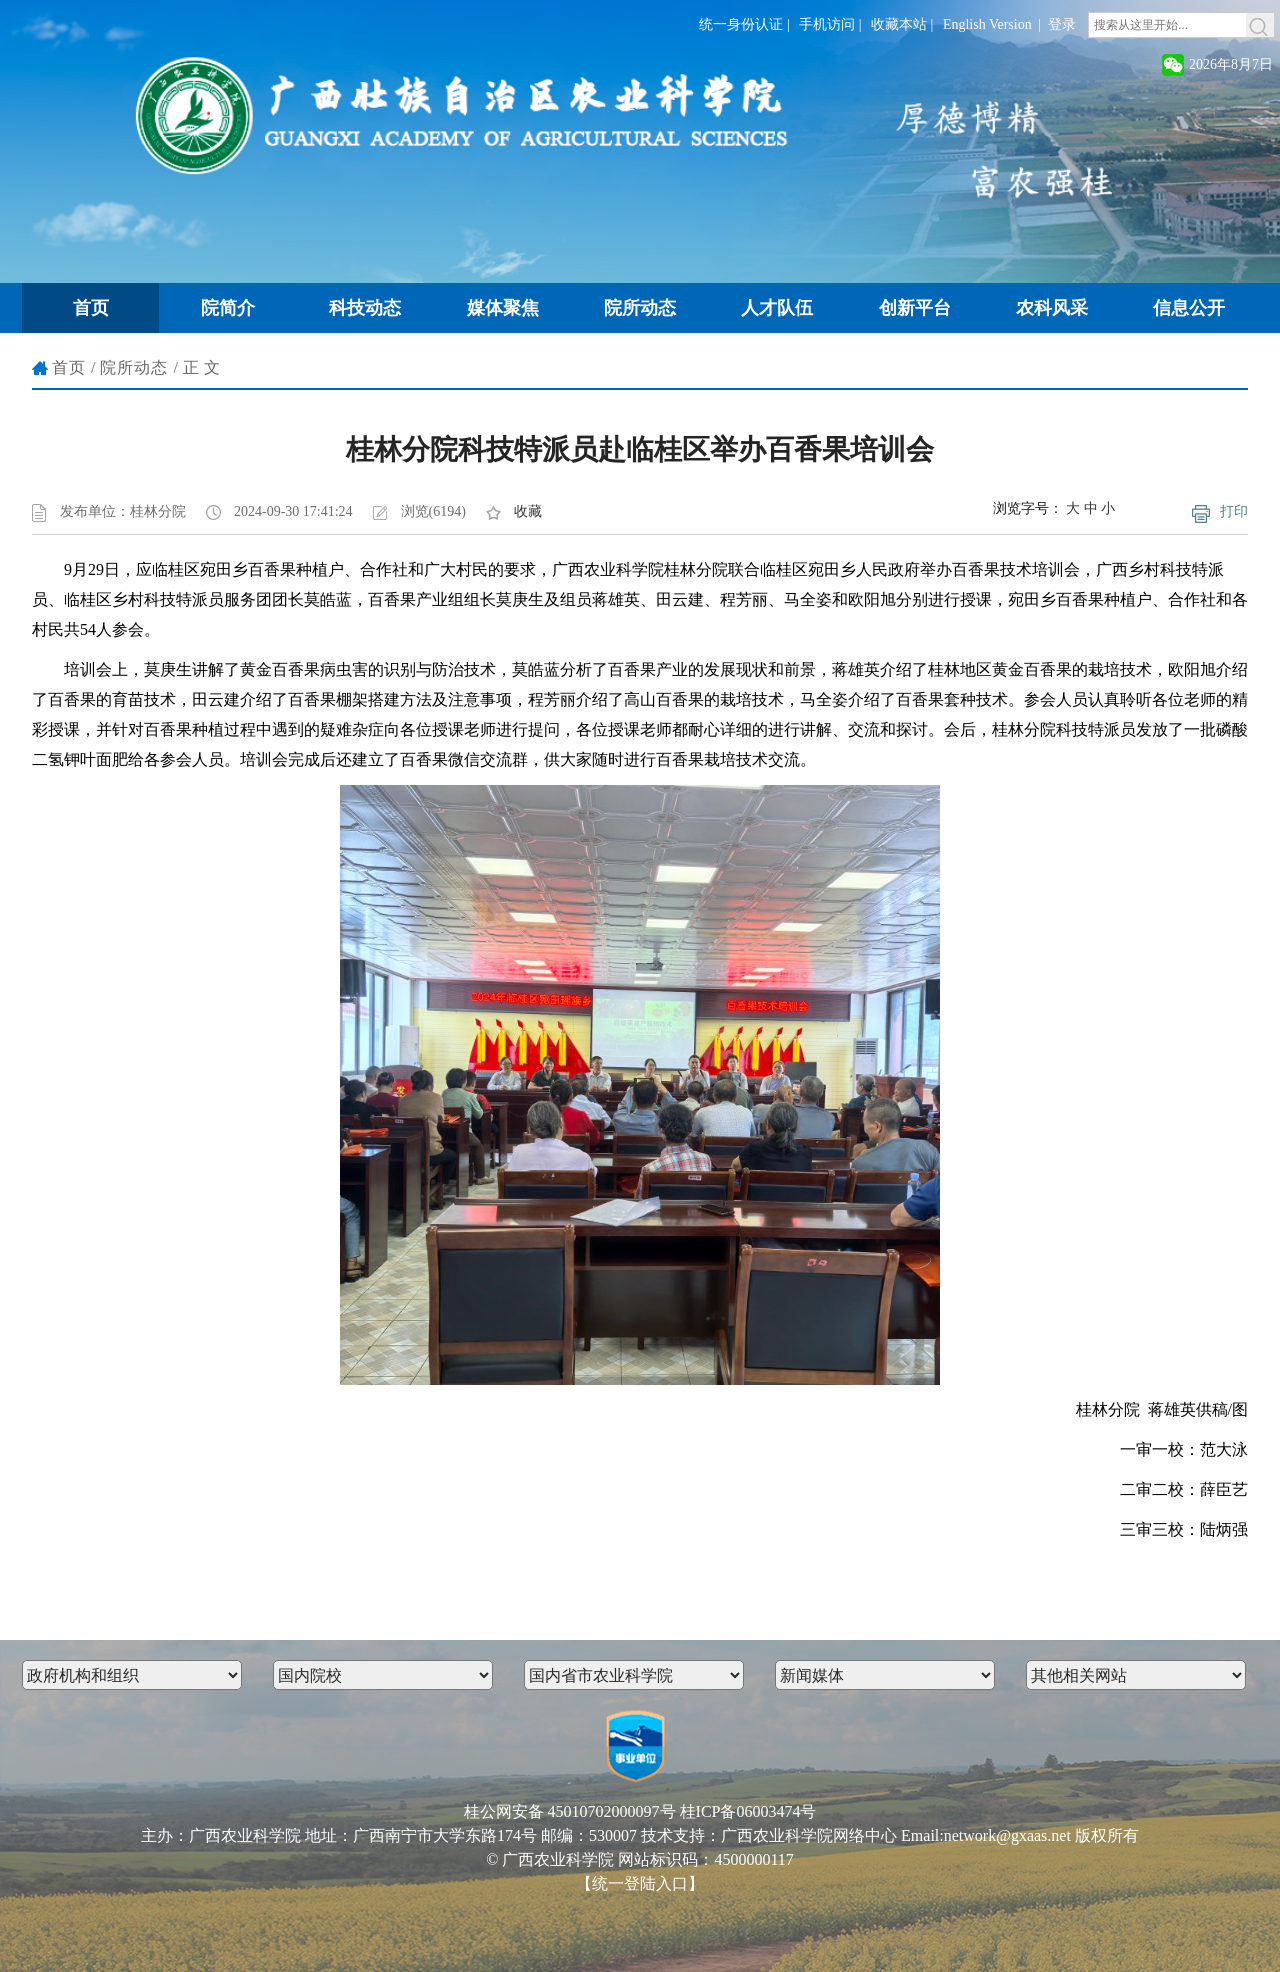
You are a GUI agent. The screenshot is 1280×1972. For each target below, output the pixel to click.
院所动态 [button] (640, 308)
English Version (987, 24)
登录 (1062, 24)
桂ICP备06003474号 (748, 1811)
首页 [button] (91, 308)
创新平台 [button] (915, 308)
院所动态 (134, 367)
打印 (1234, 511)
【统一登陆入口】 (640, 1883)
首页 (69, 367)
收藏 (528, 511)
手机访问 (827, 24)
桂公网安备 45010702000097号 (570, 1811)
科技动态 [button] (365, 308)
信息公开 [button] (1189, 308)
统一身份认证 (741, 24)
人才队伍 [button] (777, 308)
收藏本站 (899, 24)
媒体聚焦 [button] (503, 308)
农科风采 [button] (1052, 308)
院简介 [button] (228, 308)
